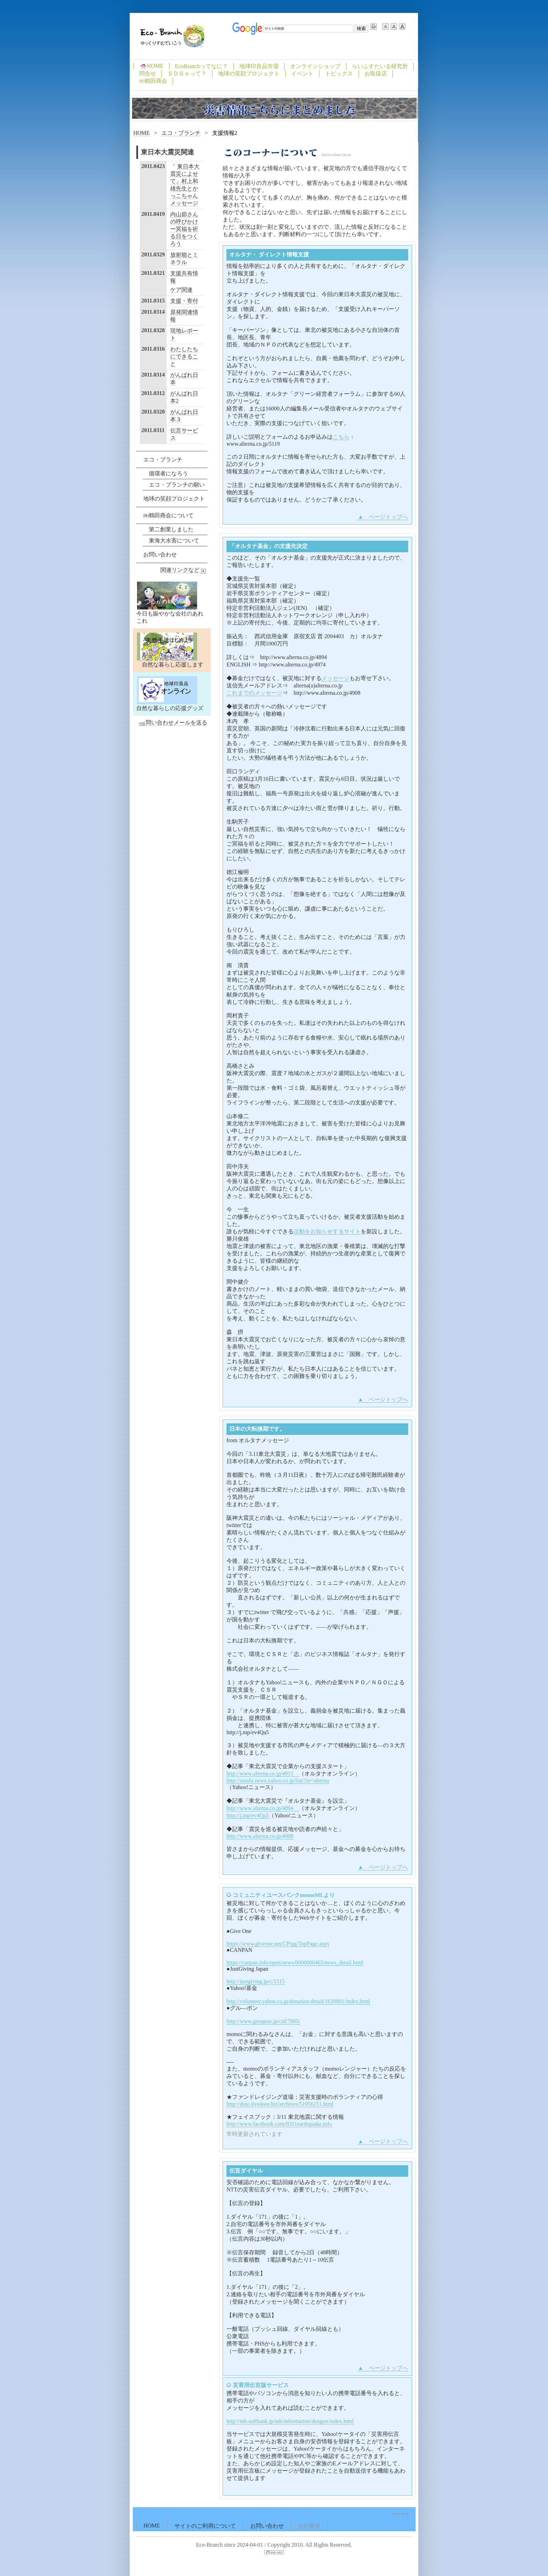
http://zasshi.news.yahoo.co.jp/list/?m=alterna (277, 1780)
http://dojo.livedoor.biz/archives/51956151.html (279, 2104)
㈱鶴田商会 (153, 81)
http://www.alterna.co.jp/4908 (259, 1836)
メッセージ (335, 678)
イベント (302, 73)
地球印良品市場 (259, 66)
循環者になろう (168, 473)
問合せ (147, 73)
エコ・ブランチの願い (177, 485)
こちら (341, 437)
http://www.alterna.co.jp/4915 (262, 1773)
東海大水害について (174, 540)
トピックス (339, 73)
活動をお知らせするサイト (327, 1231)
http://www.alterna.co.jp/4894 (262, 1808)
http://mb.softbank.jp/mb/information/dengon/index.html (290, 2421)
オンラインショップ (315, 66)
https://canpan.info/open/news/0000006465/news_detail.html (294, 1962)
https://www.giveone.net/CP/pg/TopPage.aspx (277, 1944)
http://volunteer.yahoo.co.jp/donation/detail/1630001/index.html (298, 2001)
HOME (151, 66)
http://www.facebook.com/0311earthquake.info (279, 2124)
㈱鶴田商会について (168, 515)
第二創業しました (171, 529)
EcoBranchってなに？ (201, 66)
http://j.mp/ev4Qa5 (247, 1815)
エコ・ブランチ (181, 133)
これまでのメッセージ (254, 693)
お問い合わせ (160, 554)
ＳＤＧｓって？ (187, 73)
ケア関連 (181, 290)
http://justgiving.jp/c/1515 (255, 1981)
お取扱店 (376, 73)
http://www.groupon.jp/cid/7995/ (263, 2021)
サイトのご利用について (205, 2526)
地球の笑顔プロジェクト (249, 73)
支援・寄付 (184, 301)
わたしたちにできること (184, 356)
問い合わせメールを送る (172, 723)
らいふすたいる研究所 (380, 66)
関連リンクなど (183, 570)
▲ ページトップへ (383, 517)
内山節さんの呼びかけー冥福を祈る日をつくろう (184, 229)
